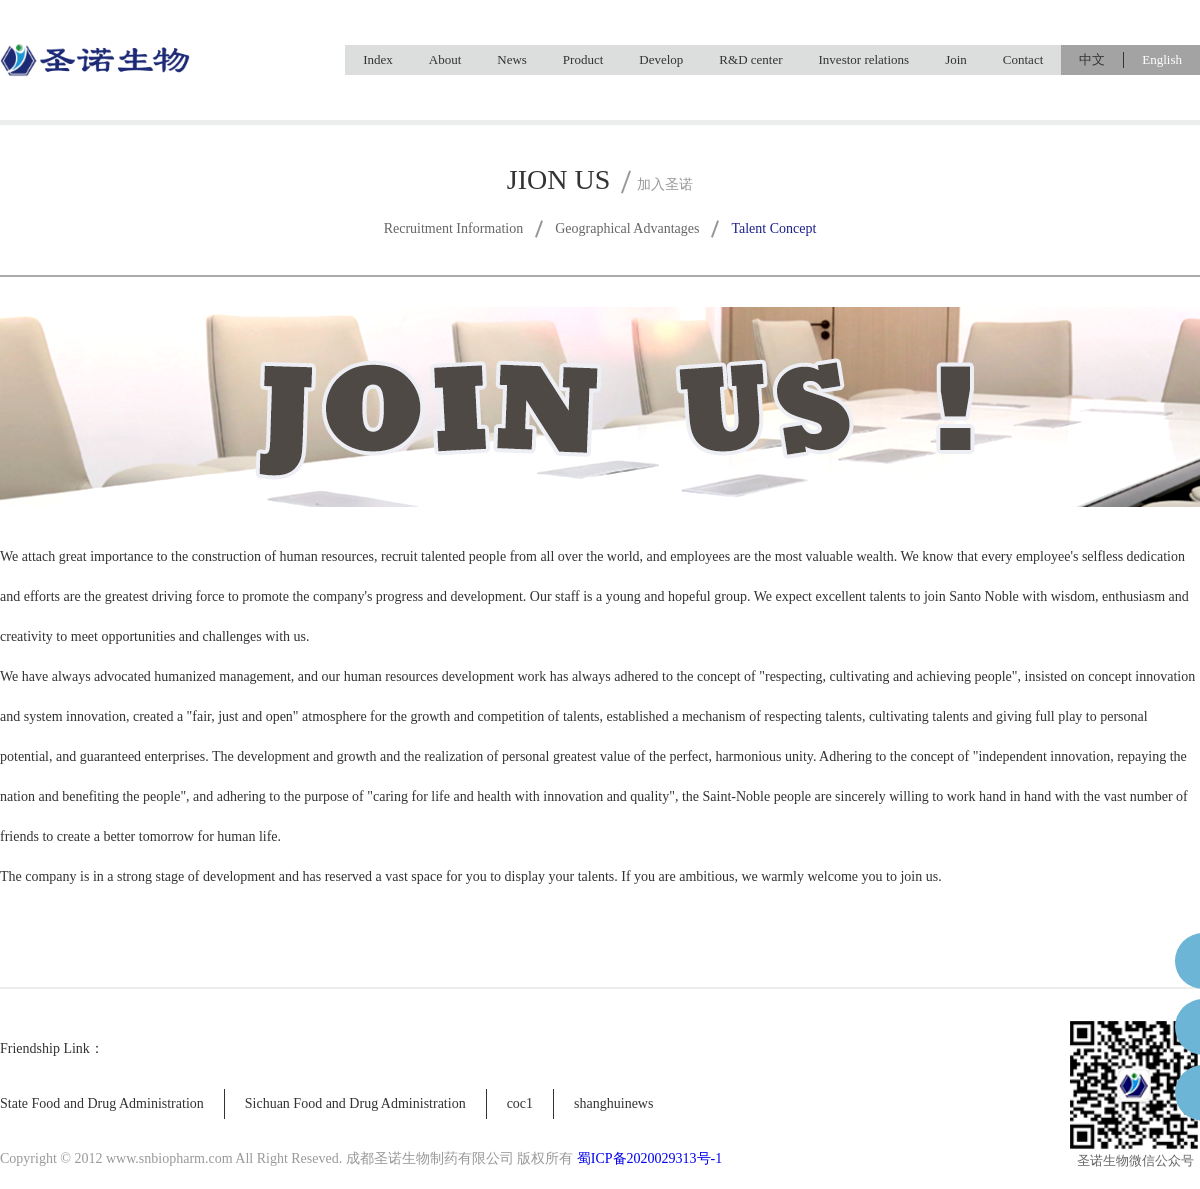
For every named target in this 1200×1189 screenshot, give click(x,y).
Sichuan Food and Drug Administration (355, 1103)
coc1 (520, 1103)
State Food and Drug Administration (102, 1103)
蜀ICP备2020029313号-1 (649, 1158)
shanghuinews (613, 1103)
